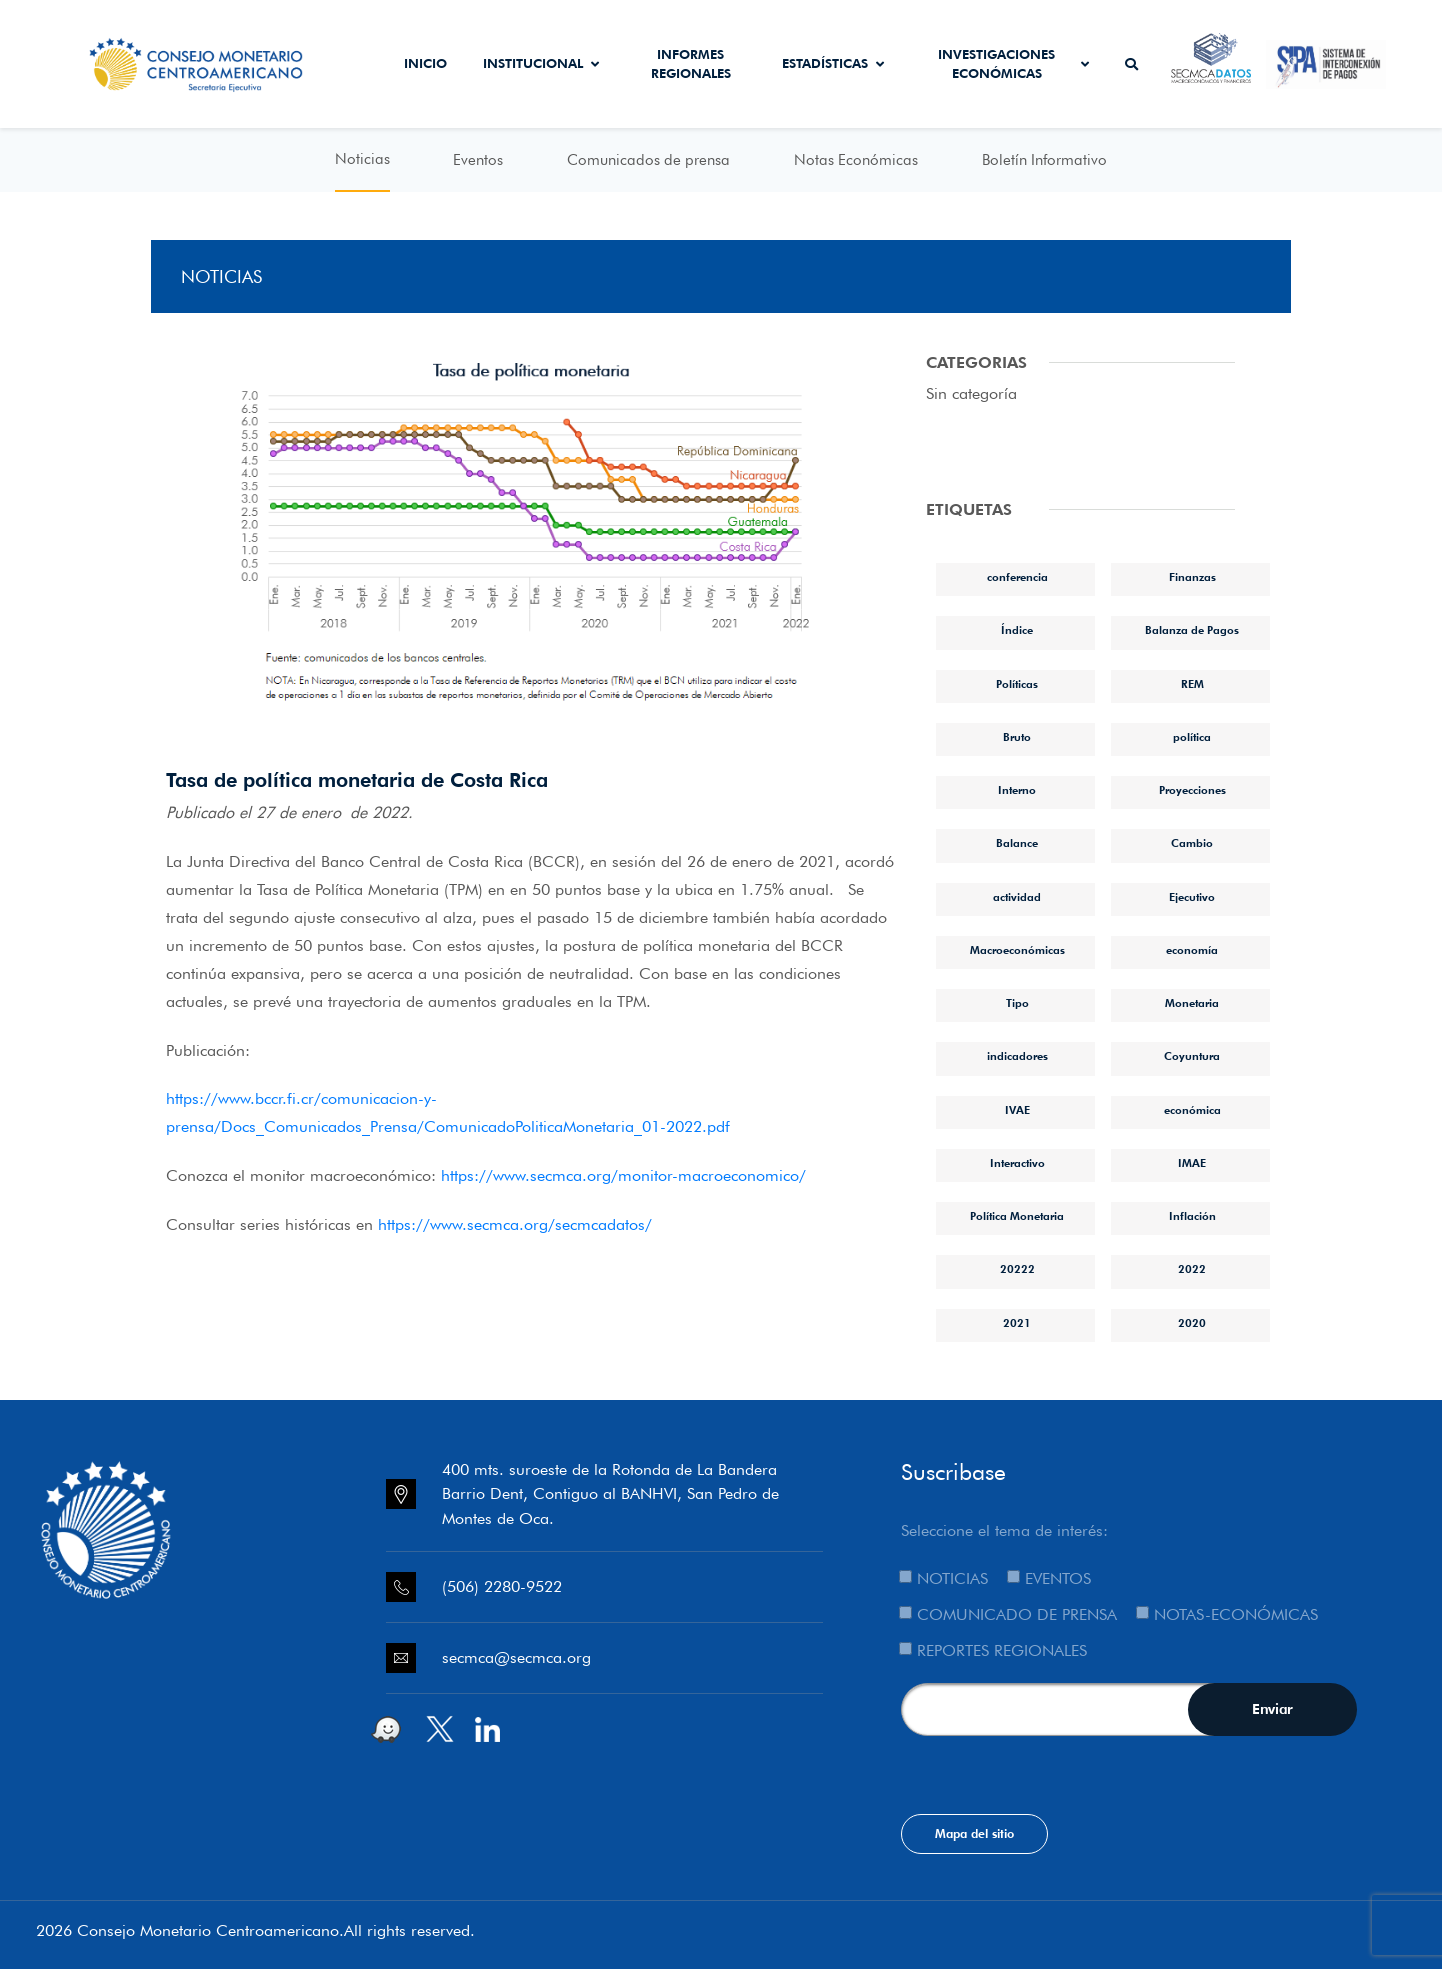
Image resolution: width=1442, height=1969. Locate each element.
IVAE (1017, 1110)
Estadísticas (833, 63)
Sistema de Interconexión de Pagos (1326, 64)
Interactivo (1017, 1163)
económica (1192, 1110)
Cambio (1192, 843)
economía (1192, 950)
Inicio (425, 63)
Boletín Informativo (1044, 160)
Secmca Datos (1211, 64)
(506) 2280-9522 (502, 1586)
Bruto (1017, 737)
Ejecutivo (1192, 897)
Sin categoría (971, 393)
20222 (1017, 1269)
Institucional (541, 63)
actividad (1017, 897)
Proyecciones (1192, 790)
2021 (1017, 1323)
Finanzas (1192, 577)
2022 (1192, 1269)
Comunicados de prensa (648, 160)
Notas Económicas (856, 160)
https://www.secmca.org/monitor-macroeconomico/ (623, 1175)
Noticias (362, 159)
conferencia (1017, 577)
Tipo (1017, 1003)
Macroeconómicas (1017, 950)
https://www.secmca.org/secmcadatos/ (515, 1224)
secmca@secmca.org (516, 1657)
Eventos (478, 160)
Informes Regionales (691, 64)
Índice (1017, 630)
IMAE (1192, 1163)
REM (1192, 684)
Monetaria (1192, 1003)
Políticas (1017, 684)
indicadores (1017, 1056)
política (1192, 737)
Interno (1017, 790)
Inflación (1192, 1216)
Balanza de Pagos (1192, 630)
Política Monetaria (1017, 1216)
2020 (1192, 1323)
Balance (1017, 843)
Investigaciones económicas (1013, 64)
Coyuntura (1192, 1056)
